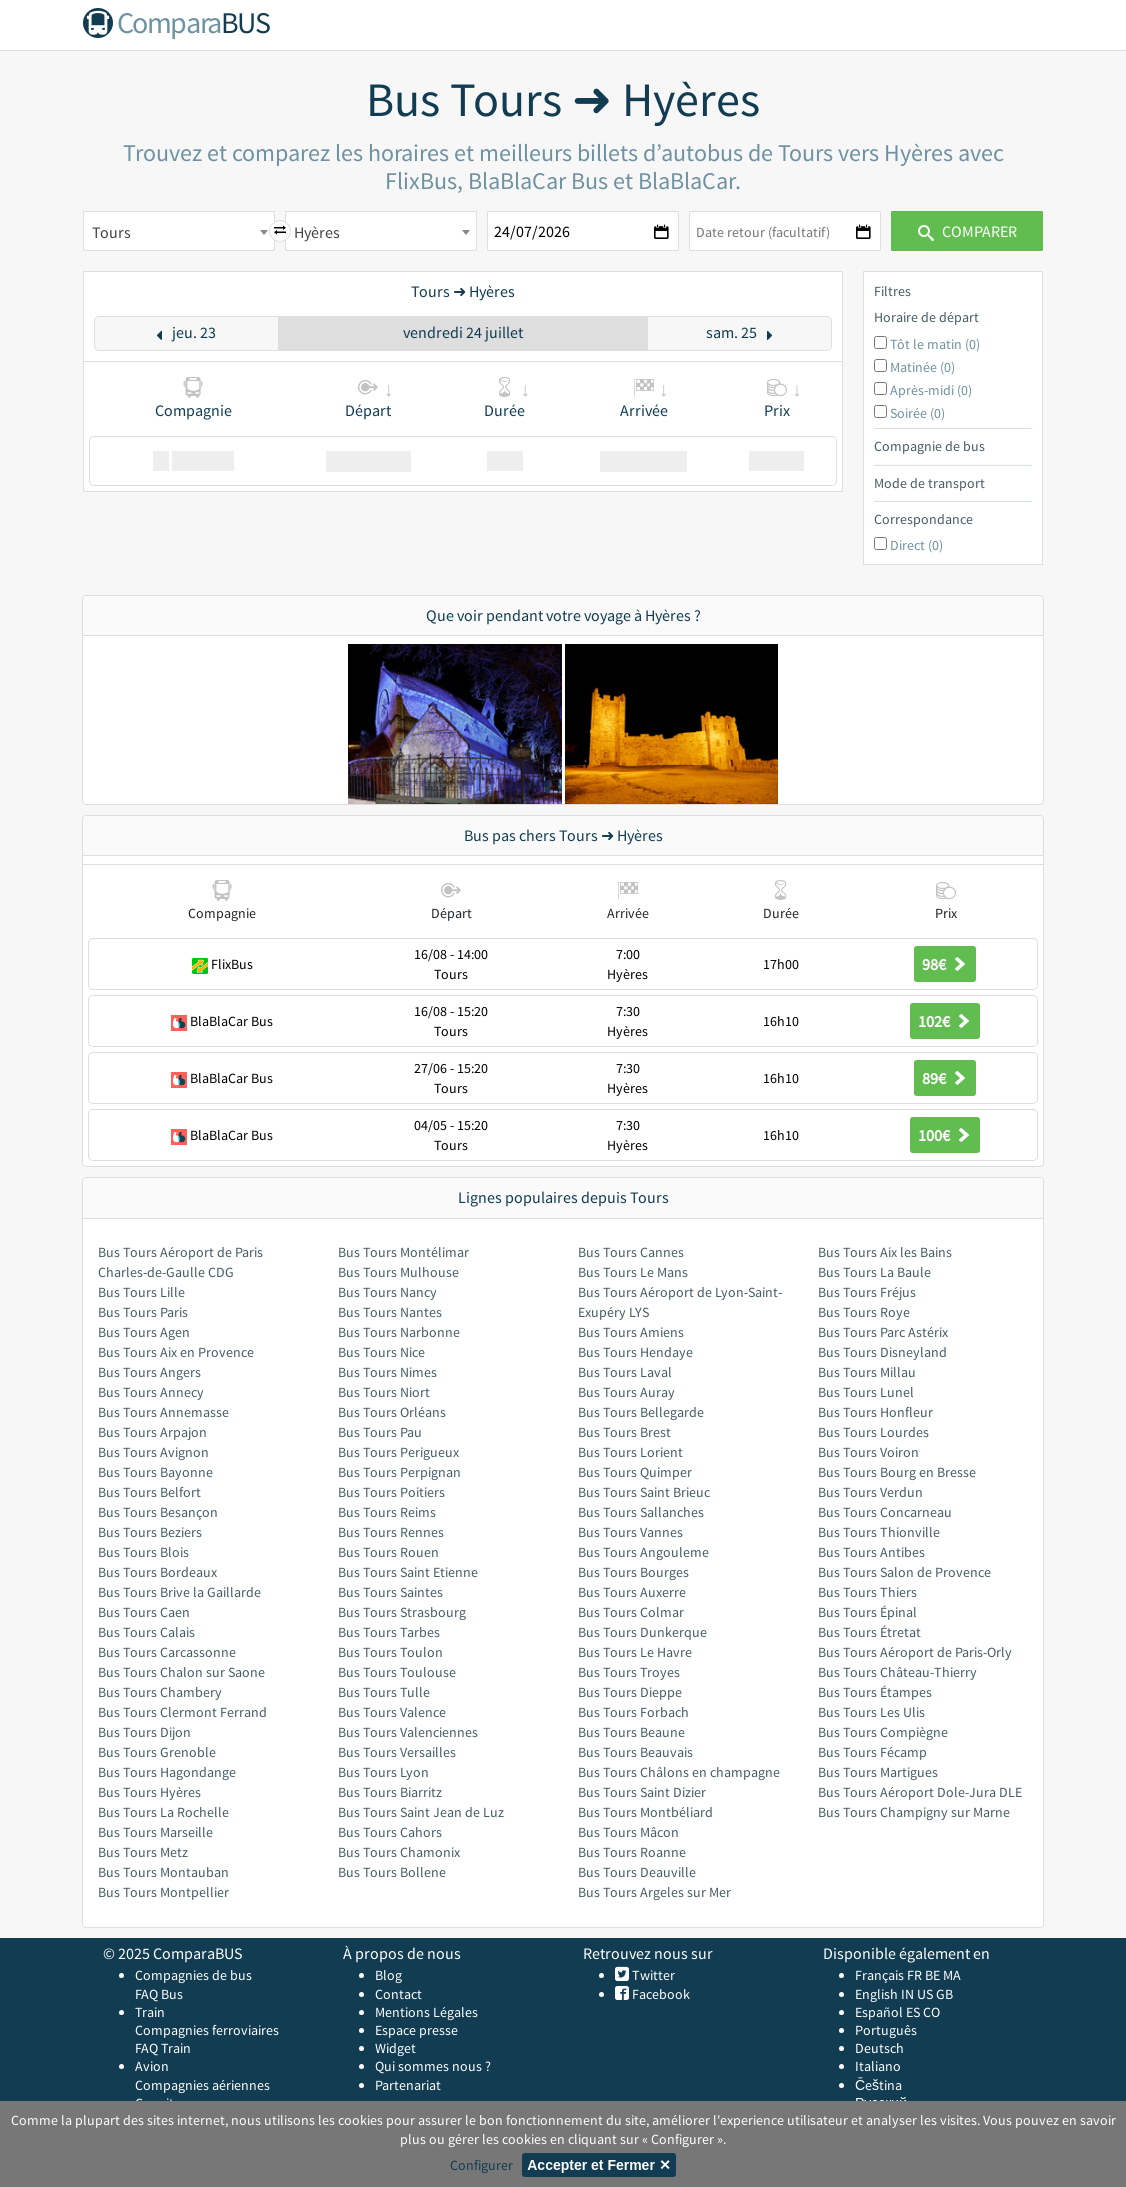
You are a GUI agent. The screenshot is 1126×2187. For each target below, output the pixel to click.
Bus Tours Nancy (387, 1292)
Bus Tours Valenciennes (408, 1732)
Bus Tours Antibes (871, 1552)
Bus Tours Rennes (391, 1532)
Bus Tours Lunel (866, 1392)
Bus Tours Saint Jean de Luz (421, 1812)
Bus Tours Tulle (384, 1692)
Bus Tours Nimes (387, 1372)
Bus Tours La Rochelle (163, 1812)
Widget (395, 2048)
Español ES (889, 2012)
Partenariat (408, 2085)
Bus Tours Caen (144, 1612)
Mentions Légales (426, 2012)
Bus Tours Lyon (383, 1772)
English (876, 1994)
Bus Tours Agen (144, 1332)
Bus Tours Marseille (155, 1832)
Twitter (652, 1975)
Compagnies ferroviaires (207, 2030)
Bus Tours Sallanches (641, 1512)
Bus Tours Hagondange (167, 1772)
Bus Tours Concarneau (885, 1512)
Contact (398, 1994)
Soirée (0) (917, 413)
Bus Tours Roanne (632, 1852)
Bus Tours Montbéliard (645, 1812)
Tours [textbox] (111, 232)
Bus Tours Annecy (151, 1392)
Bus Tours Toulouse (397, 1672)
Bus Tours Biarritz (390, 1792)
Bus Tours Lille (141, 1292)
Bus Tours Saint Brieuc (644, 1492)
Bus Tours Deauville (637, 1872)
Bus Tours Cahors (390, 1832)
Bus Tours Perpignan (399, 1472)
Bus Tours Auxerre (632, 1592)
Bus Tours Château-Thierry (897, 1672)
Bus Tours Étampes (875, 1692)
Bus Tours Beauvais (635, 1752)
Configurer (481, 2165)
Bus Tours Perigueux (398, 1452)
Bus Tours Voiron (868, 1452)
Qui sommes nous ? (433, 2066)
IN (907, 1994)
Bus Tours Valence (392, 1712)
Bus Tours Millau (867, 1372)
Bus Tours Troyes (629, 1672)
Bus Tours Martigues (878, 1772)
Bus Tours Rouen (388, 1552)
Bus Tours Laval (625, 1372)
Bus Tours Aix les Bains (885, 1252)
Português (886, 2030)
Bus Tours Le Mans (633, 1272)
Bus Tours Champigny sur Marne (914, 1812)
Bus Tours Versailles (397, 1752)
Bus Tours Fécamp (872, 1752)
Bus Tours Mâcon (628, 1832)
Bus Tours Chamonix (399, 1852)
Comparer (967, 231)
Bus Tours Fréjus (867, 1292)
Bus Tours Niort (384, 1392)
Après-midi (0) (931, 390)
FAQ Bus (159, 1994)
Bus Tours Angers (149, 1372)
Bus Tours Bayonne (155, 1472)
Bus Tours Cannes (631, 1252)
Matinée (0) (922, 367)
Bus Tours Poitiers (391, 1492)
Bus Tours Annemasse (163, 1412)
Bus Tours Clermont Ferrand (182, 1712)
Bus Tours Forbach (633, 1712)
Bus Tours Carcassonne (167, 1652)
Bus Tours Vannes (630, 1532)
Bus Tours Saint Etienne (408, 1572)
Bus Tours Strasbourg (402, 1612)
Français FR (888, 1975)
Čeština (878, 2085)
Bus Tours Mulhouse (398, 1272)
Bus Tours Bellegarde (641, 1412)
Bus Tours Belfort (149, 1492)
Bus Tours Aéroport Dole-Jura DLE (920, 1792)
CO (931, 2012)
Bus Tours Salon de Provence (904, 1572)
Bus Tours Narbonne (399, 1332)
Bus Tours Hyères (149, 1792)
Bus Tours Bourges (633, 1572)
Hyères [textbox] (317, 232)
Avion (152, 2066)
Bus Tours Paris (143, 1312)
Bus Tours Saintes (390, 1592)
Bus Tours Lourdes (873, 1432)
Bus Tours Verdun (870, 1492)
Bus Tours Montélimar (403, 1252)
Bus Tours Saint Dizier (642, 1792)
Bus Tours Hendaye (635, 1352)
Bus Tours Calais (146, 1632)
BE (932, 1975)
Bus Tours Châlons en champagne (679, 1772)
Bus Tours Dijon (144, 1732)
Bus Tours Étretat (869, 1632)
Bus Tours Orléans (392, 1412)
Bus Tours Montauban (163, 1872)
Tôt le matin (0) (935, 344)
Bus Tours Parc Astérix (883, 1332)
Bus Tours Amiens (631, 1332)
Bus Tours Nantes (390, 1312)
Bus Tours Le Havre (635, 1652)
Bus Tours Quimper (635, 1472)
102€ (945, 1021)
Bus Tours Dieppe (630, 1692)
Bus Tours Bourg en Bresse (897, 1472)
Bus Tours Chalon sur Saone (181, 1672)
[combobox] (179, 231)
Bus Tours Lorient (630, 1452)
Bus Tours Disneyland (882, 1352)
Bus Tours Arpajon (152, 1432)
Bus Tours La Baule (874, 1272)
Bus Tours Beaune (631, 1732)
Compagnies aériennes (202, 2085)
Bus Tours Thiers (867, 1592)
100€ (945, 1135)
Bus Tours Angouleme (643, 1552)
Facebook (659, 1994)
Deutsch (879, 2048)
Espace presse (416, 2030)
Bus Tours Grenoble (157, 1752)
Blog (388, 1975)
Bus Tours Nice (381, 1352)
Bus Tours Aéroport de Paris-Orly (915, 1652)
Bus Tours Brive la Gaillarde (179, 1592)
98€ (945, 964)
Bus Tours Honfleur (875, 1412)
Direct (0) (916, 545)
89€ (945, 1078)
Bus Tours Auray (626, 1392)
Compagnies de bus (193, 1975)
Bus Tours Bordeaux (157, 1572)
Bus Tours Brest (624, 1432)
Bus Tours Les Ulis (871, 1712)
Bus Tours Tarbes (389, 1632)
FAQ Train (163, 2048)
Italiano (878, 2066)
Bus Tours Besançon (158, 1512)
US (925, 1994)
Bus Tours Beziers (150, 1532)
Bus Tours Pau (380, 1432)
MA (952, 1975)
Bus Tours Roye (864, 1312)
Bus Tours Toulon (390, 1652)
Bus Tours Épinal (867, 1612)
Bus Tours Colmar (631, 1612)
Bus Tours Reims (387, 1512)
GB (944, 1994)
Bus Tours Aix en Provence (176, 1352)
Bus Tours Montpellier (163, 1892)
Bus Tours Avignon (153, 1452)
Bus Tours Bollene (392, 1872)
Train (150, 2012)
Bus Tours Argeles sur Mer (654, 1892)
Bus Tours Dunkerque (642, 1632)
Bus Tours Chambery (160, 1692)
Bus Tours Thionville (879, 1532)
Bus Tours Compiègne (883, 1732)
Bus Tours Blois (143, 1552)
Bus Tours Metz (143, 1852)
